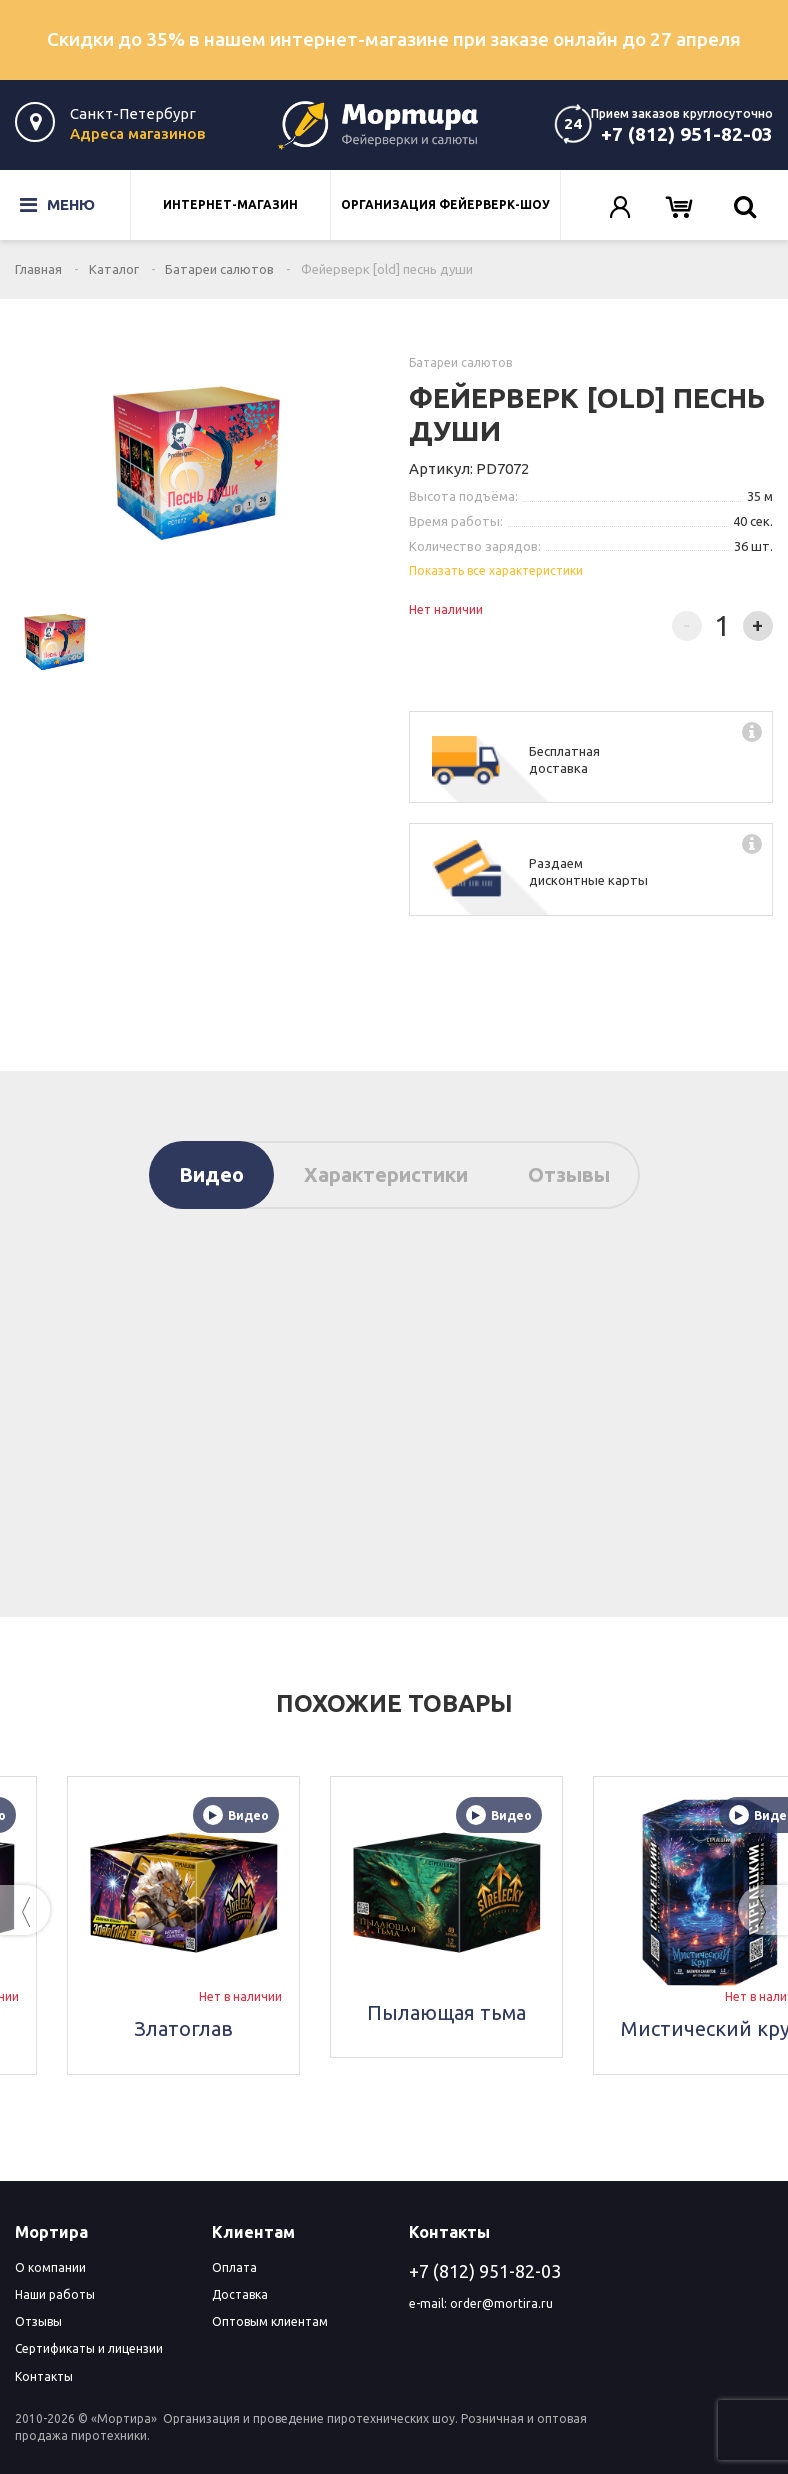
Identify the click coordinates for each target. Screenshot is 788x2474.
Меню (45, 205)
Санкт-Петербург (133, 113)
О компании (50, 2267)
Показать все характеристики (496, 570)
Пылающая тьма (587, 2012)
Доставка (240, 2294)
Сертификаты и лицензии (89, 2348)
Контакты (44, 2376)
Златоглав (324, 2028)
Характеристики (386, 1174)
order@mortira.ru (501, 2303)
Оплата (234, 2267)
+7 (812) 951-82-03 (687, 134)
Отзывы (569, 1174)
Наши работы (55, 2294)
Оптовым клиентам (270, 2321)
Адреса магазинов (137, 133)
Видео (211, 1174)
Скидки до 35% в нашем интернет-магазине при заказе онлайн (394, 39)
